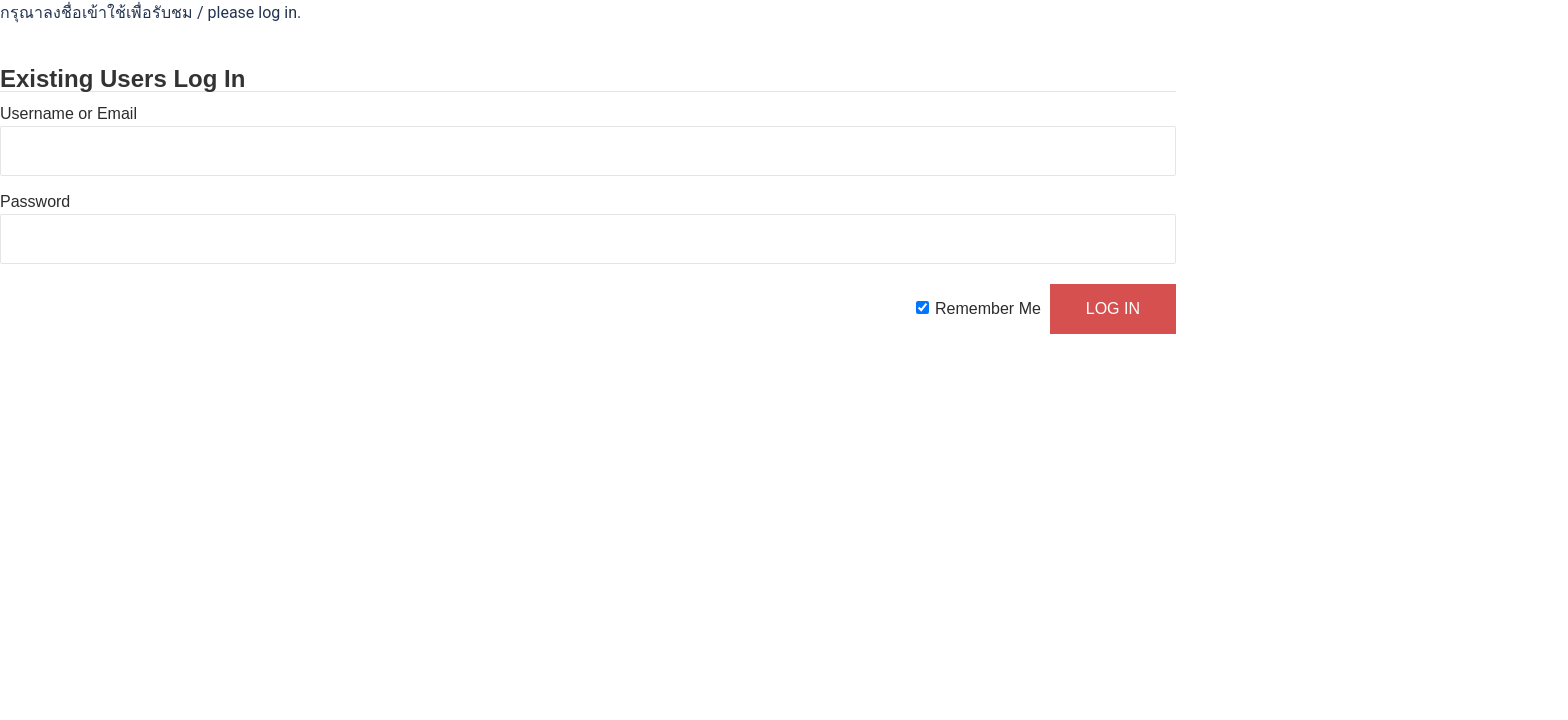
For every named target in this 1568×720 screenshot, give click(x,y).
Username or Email (68, 113)
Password (35, 201)
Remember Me (988, 308)
